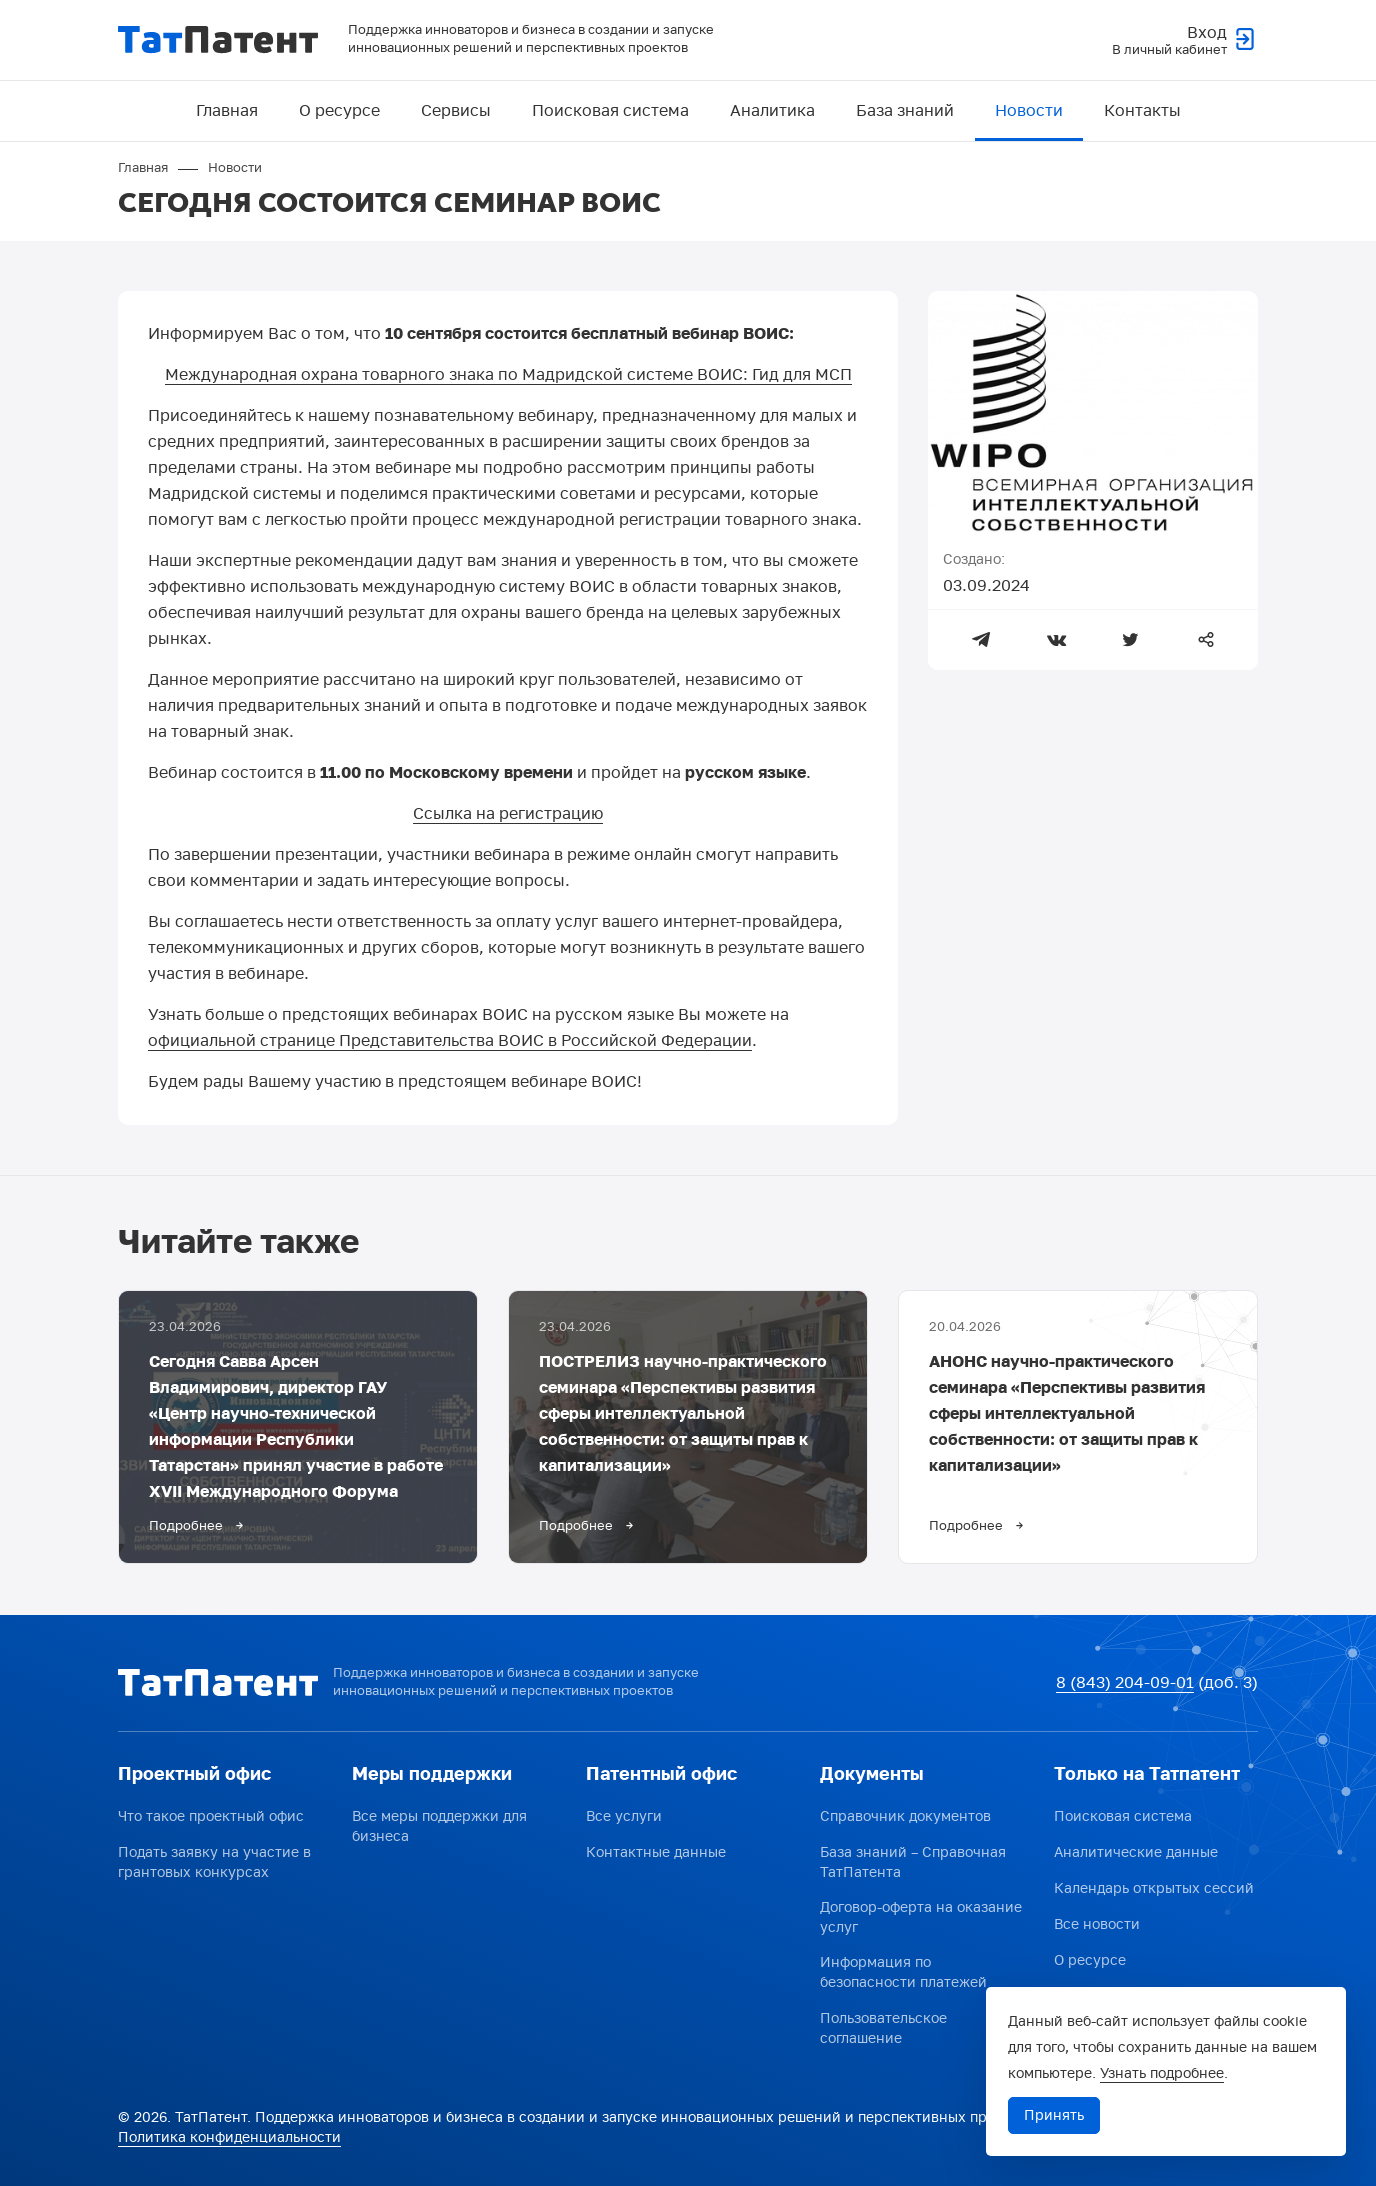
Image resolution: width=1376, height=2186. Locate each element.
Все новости (1097, 1924)
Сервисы (456, 111)
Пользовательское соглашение (883, 2028)
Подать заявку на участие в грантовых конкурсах (214, 1862)
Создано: (974, 559)
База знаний (905, 111)
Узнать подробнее (1162, 2073)
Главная (227, 111)
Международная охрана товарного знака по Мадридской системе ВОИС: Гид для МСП (508, 375)
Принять (1054, 2115)
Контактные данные (656, 1852)
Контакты (1142, 111)
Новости (1029, 111)
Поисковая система (610, 111)
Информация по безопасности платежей (903, 1972)
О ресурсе (339, 111)
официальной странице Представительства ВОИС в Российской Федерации (450, 1041)
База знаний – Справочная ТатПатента (913, 1862)
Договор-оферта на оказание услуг (921, 1917)
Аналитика (772, 111)
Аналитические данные (1136, 1852)
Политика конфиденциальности (229, 2137)
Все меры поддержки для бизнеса (439, 1826)
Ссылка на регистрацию (508, 814)
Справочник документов (905, 1816)
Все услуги (624, 1816)
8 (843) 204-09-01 (1125, 1683)
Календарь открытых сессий (1154, 1888)
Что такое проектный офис (211, 1816)
